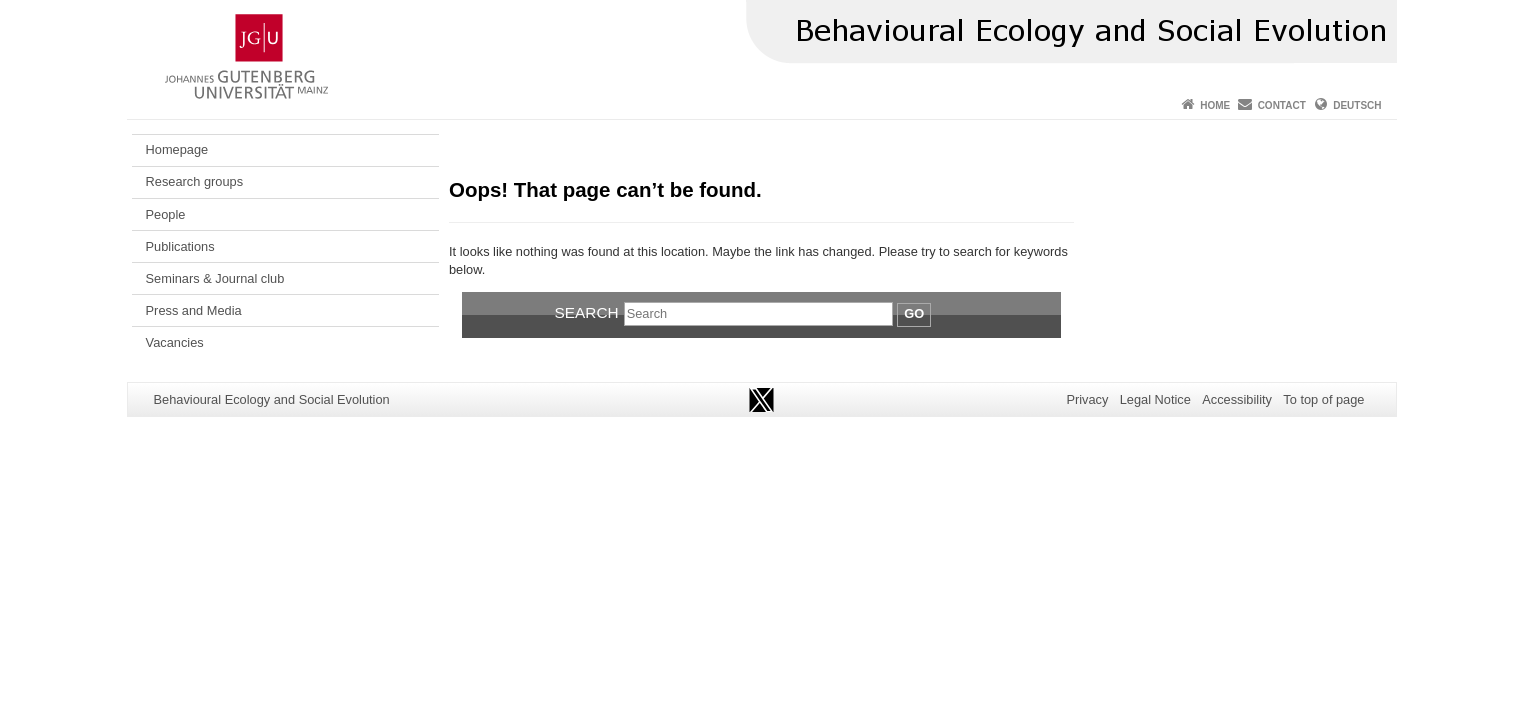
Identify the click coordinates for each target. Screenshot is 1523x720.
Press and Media (194, 310)
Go (914, 313)
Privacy (1087, 399)
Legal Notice (1155, 399)
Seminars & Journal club (215, 278)
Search (587, 312)
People (166, 214)
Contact (1282, 105)
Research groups (194, 181)
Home (1215, 105)
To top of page (1323, 399)
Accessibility (1237, 399)
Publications (180, 246)
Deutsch (1357, 105)
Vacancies (175, 342)
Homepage (177, 149)
